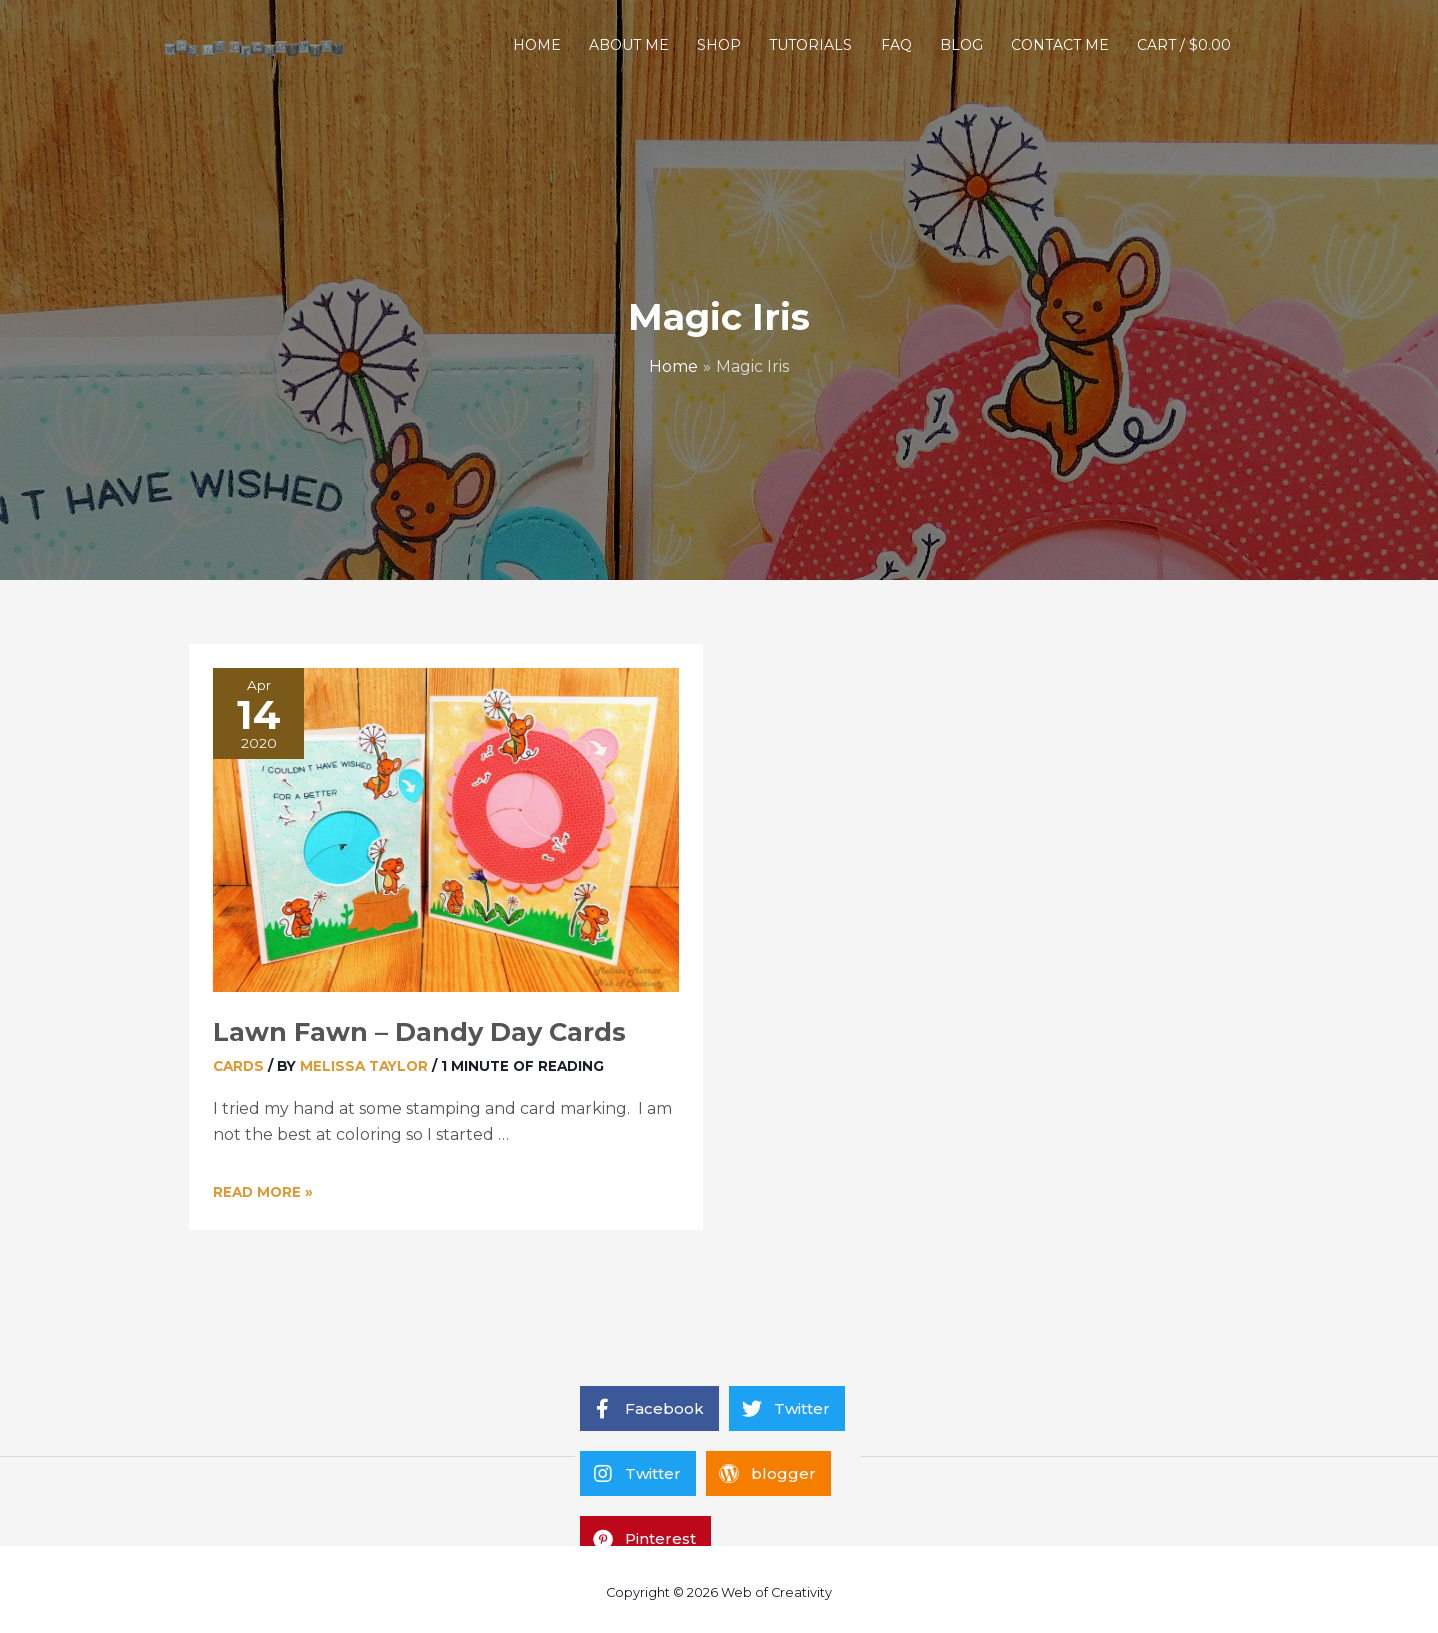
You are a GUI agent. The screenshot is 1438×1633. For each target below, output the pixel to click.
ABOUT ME (629, 45)
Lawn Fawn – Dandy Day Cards (419, 1031)
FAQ (896, 45)
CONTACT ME (1060, 45)
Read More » (263, 1192)
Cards (238, 1066)
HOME (537, 45)
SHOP (719, 45)
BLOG (961, 45)
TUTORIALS (810, 45)
